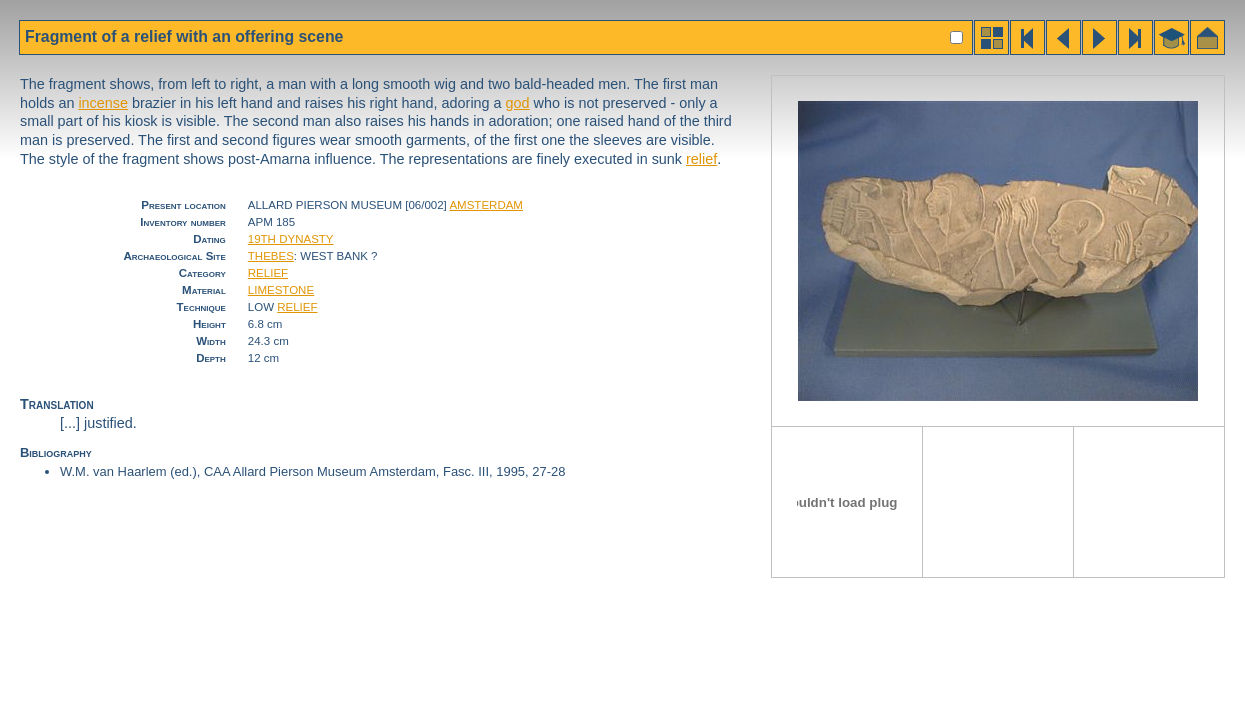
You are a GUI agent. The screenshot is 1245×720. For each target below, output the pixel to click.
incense (103, 103)
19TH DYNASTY (291, 239)
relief (701, 159)
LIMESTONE (281, 290)
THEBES (271, 256)
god (518, 103)
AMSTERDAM (486, 205)
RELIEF (268, 273)
